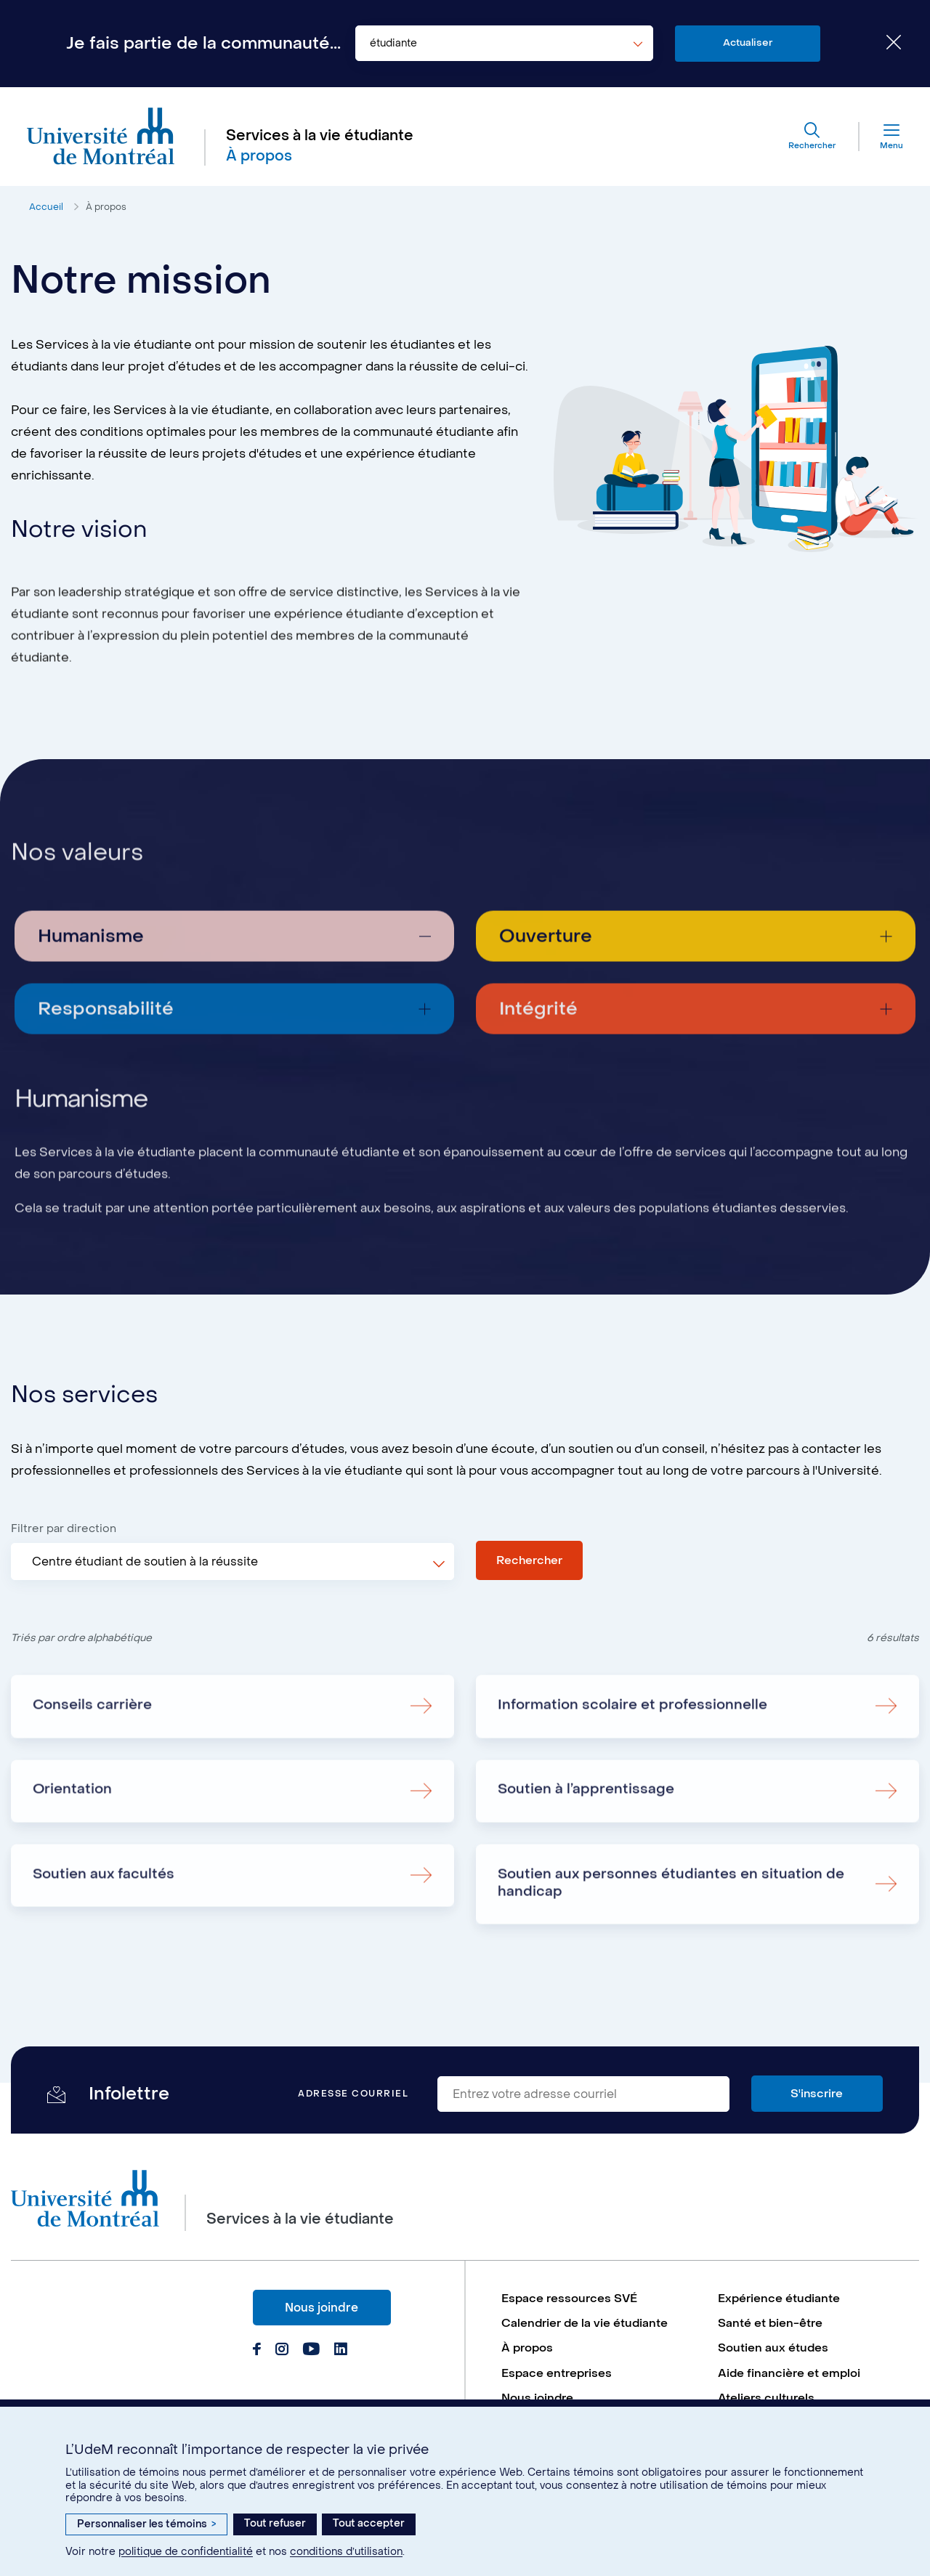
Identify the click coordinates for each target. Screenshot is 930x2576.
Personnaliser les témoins (146, 2524)
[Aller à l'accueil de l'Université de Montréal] (103, 138)
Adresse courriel (353, 2114)
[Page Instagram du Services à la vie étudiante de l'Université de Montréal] (281, 2371)
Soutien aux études (773, 2370)
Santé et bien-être (771, 2344)
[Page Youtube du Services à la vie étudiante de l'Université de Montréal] (310, 2371)
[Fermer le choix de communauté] (883, 43)
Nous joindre (321, 2328)
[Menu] (878, 138)
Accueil (46, 209)
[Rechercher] (808, 138)
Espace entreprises (558, 2395)
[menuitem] (602, 2319)
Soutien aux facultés (106, 1946)
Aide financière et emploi (790, 2395)
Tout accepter (369, 2523)
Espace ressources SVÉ (570, 2319)
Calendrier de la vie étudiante (586, 2344)
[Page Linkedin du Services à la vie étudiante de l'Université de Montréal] (339, 2371)
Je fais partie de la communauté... (203, 43)
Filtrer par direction (63, 1535)
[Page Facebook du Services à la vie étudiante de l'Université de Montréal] (257, 2371)
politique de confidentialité (185, 2552)
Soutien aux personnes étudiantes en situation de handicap (675, 1956)
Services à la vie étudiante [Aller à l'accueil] (322, 137)
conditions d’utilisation (346, 2552)
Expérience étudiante (780, 2319)
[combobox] (504, 43)
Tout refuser (275, 2523)
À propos (107, 209)
